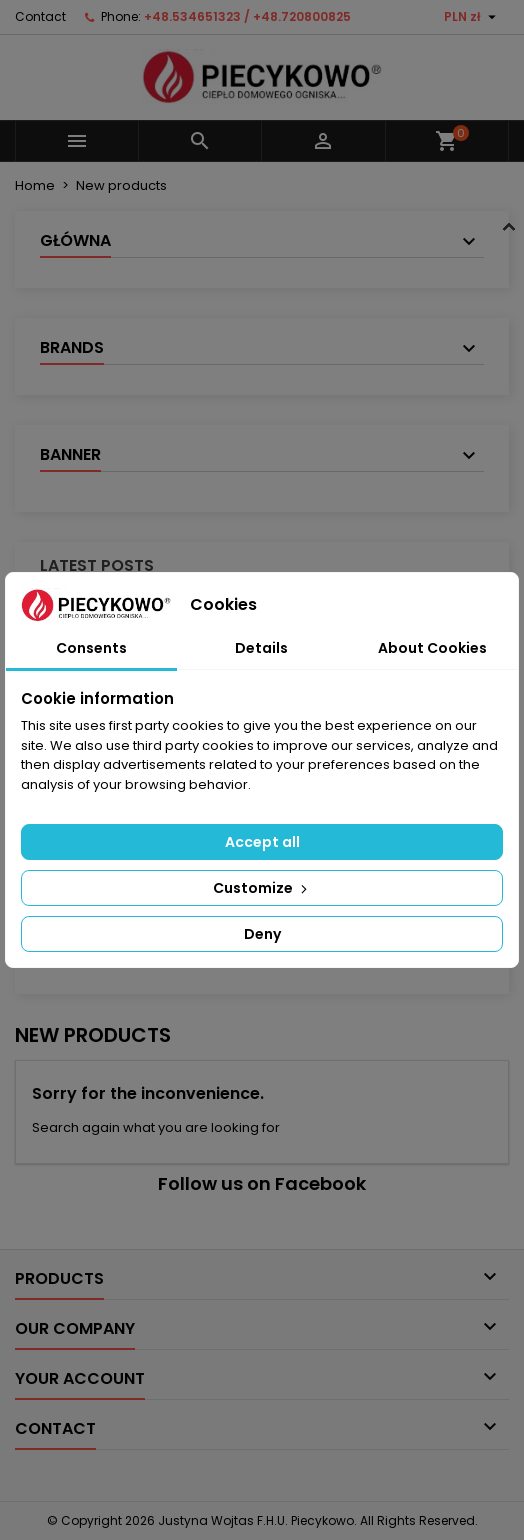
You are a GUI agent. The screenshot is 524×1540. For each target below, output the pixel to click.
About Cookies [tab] (432, 648)
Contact (40, 16)
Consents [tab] (91, 648)
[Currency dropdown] (472, 17)
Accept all (262, 842)
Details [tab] (261, 648)
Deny (262, 934)
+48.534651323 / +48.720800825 (247, 16)
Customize (262, 888)
